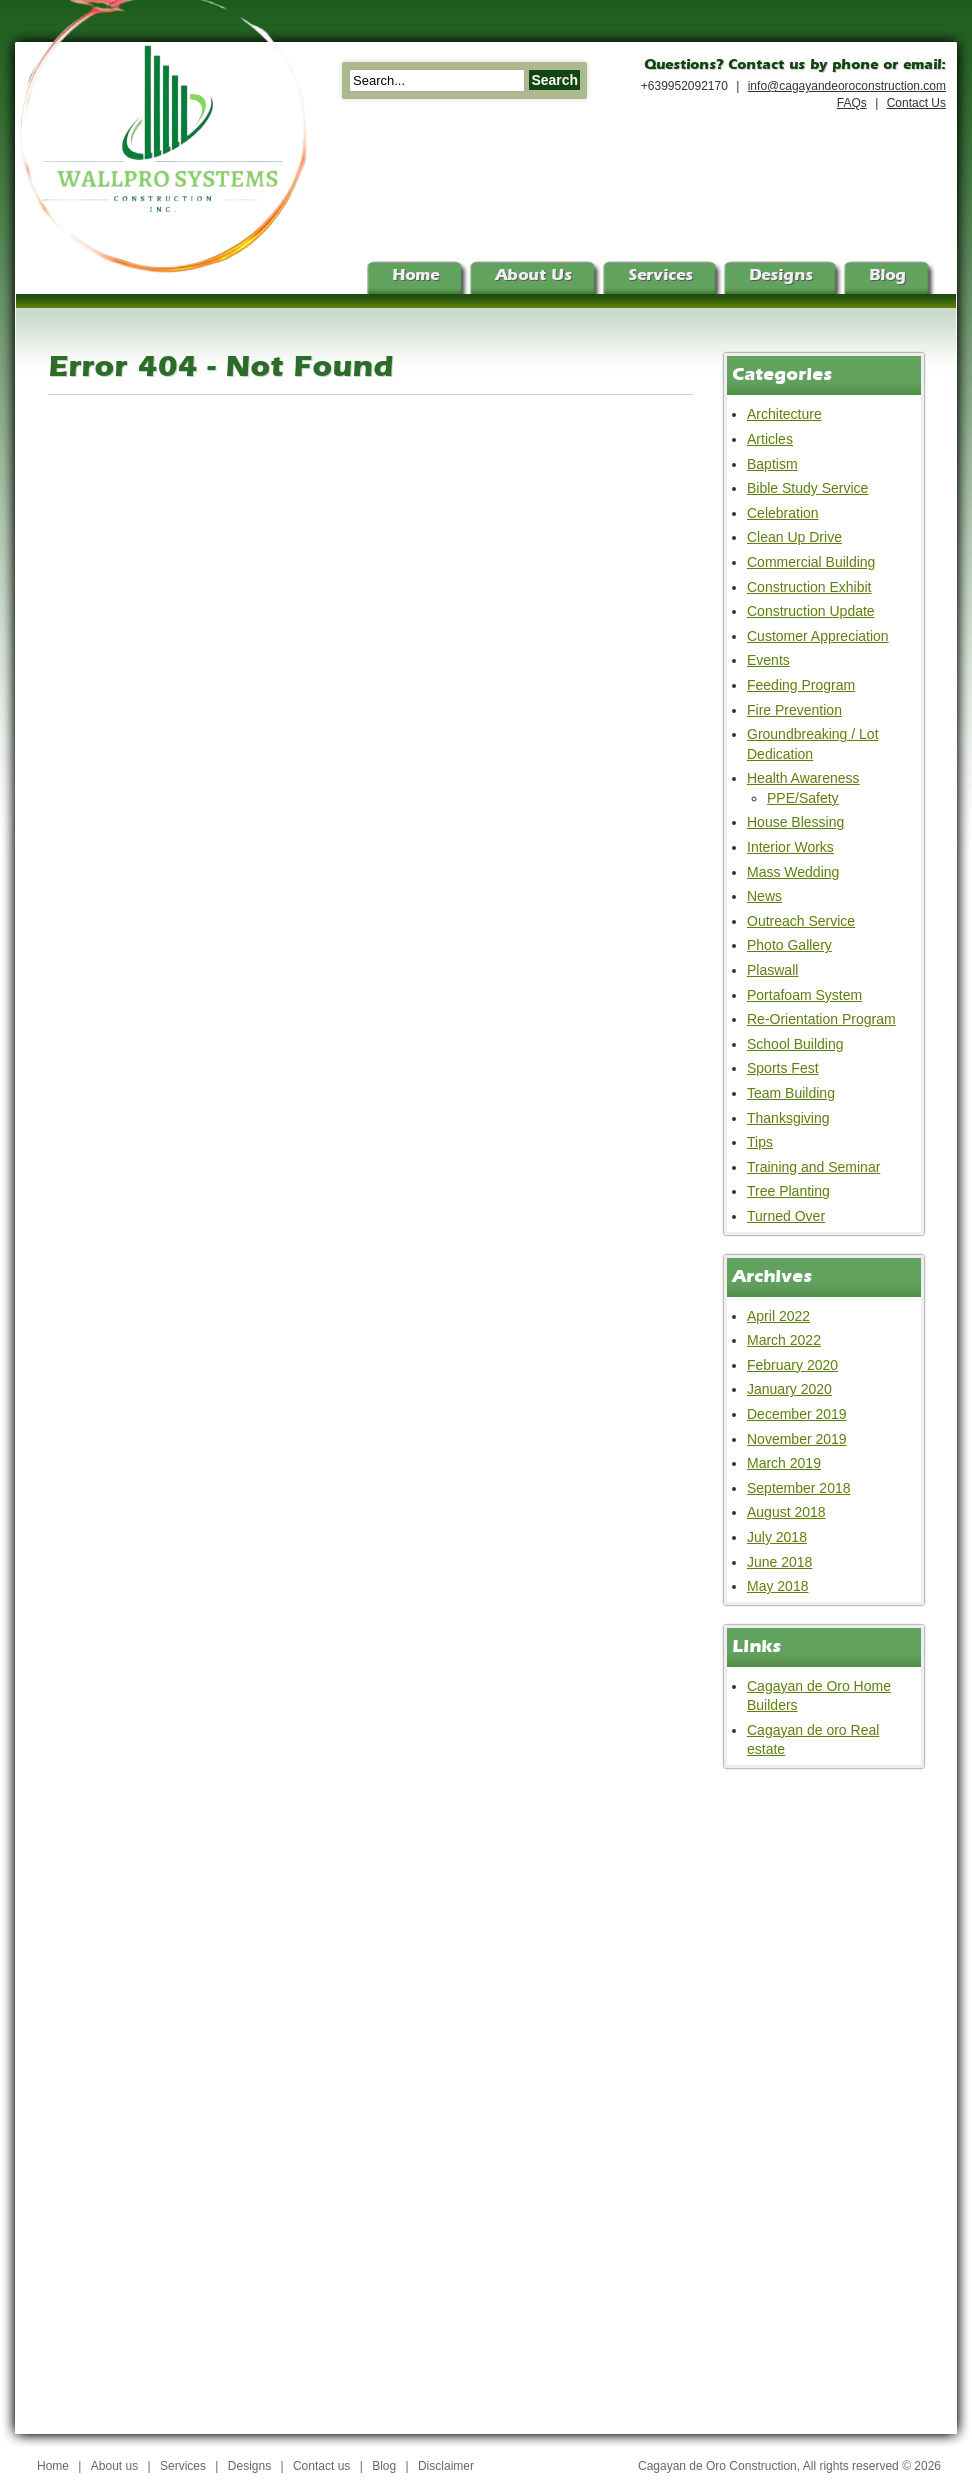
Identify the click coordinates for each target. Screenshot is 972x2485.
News (764, 896)
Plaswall (772, 970)
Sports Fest (783, 1068)
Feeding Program (801, 685)
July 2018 (777, 1537)
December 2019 (797, 1414)
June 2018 (779, 1562)
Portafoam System (804, 995)
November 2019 (797, 1439)
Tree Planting (788, 1191)
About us (114, 2466)
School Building (795, 1044)
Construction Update (811, 611)
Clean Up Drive (794, 537)
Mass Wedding (793, 872)
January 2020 (789, 1389)
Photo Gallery (789, 945)
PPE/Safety (803, 798)
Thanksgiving (788, 1118)
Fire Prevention (794, 710)
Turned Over (786, 1216)
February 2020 (792, 1365)
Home (53, 2466)
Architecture (784, 414)
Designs (249, 2466)
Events (768, 660)
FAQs (852, 103)
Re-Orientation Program (821, 1019)
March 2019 (784, 1463)
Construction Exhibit (809, 587)
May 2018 (777, 1586)
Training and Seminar (813, 1167)
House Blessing (795, 822)
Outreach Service (801, 921)
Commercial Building (811, 562)
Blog (384, 2466)
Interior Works (790, 847)
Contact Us (916, 103)
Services (183, 2466)
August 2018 (786, 1512)
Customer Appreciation (818, 636)
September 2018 (799, 1488)
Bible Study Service (807, 488)
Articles (770, 439)
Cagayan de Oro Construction (717, 2466)
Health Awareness (803, 778)
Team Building (791, 1093)
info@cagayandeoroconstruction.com (847, 86)
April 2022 (778, 1316)
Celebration (783, 513)
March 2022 (784, 1340)
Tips (760, 1142)
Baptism (772, 464)
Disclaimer (446, 2466)
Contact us (321, 2466)
